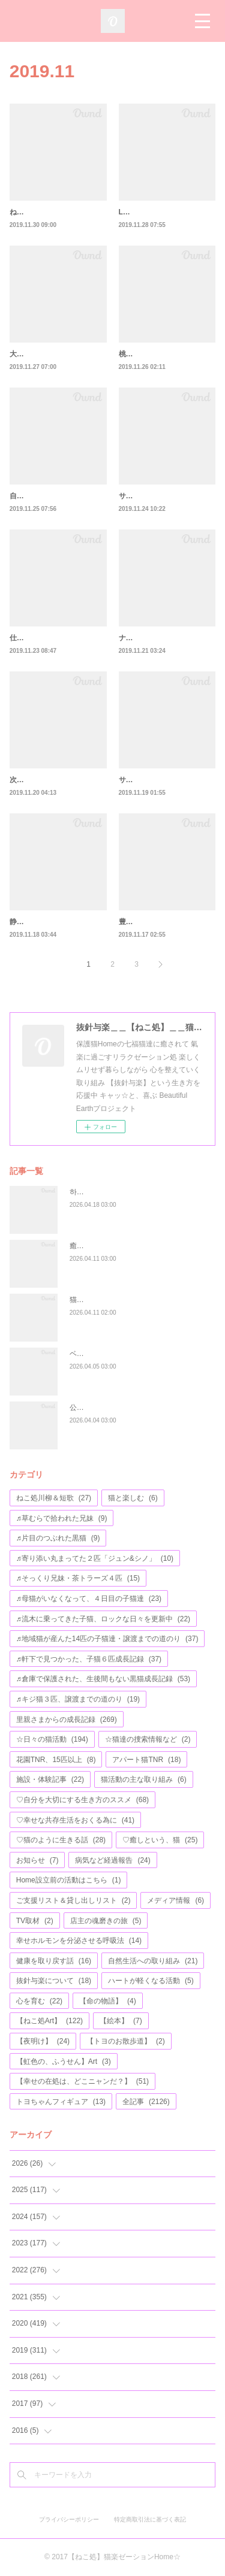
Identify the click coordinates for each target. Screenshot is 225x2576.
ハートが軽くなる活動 (151, 1980)
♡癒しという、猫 (159, 1840)
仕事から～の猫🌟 (39, 638)
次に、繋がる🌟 (36, 780)
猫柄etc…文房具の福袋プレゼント (125, 1299)
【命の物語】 (107, 2001)
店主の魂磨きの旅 (106, 1921)
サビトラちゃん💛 (148, 496)
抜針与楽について (53, 1980)
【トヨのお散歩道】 (125, 2041)
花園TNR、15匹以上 (56, 1759)
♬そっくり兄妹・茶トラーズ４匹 (78, 1578)
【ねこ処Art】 (49, 2021)
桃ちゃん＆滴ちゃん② (155, 354)
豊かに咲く (137, 922)
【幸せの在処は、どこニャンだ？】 (82, 2081)
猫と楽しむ (133, 1498)
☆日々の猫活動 (52, 1739)
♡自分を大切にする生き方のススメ (82, 1800)
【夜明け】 (43, 2041)
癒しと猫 (84, 1246)
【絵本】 (121, 2021)
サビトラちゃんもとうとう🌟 (166, 780)
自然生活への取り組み (152, 1961)
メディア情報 (175, 1900)
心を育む (39, 2001)
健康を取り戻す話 (53, 1961)
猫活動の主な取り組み (144, 1779)
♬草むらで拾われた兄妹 (61, 1518)
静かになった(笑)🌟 (42, 922)
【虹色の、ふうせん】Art (63, 2061)
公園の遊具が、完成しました (116, 1407)
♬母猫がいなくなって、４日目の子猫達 (88, 1598)
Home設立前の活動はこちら (68, 1880)
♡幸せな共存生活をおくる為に (75, 1820)
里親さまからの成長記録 (66, 1719)
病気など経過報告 (112, 1860)
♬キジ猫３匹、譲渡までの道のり (78, 1699)
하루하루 (84, 1192)
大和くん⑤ (28, 354)
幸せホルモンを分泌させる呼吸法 (79, 1940)
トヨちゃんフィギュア (61, 2101)
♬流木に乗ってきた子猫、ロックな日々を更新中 (103, 1619)
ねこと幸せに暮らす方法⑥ (53, 212)
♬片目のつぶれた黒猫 (58, 1538)
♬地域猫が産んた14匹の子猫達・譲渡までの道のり (107, 1638)
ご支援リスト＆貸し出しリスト (73, 1900)
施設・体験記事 (50, 1779)
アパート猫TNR (146, 1759)
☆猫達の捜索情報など (148, 1739)
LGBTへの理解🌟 (147, 212)
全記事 (146, 2101)
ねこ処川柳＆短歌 (53, 1498)
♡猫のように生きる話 (61, 1840)
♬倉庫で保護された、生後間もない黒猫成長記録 (103, 1679)
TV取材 (34, 1921)
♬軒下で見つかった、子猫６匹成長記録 (88, 1659)
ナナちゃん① (140, 638)
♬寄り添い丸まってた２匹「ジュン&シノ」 (94, 1558)
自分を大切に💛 (36, 496)
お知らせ (37, 1860)
